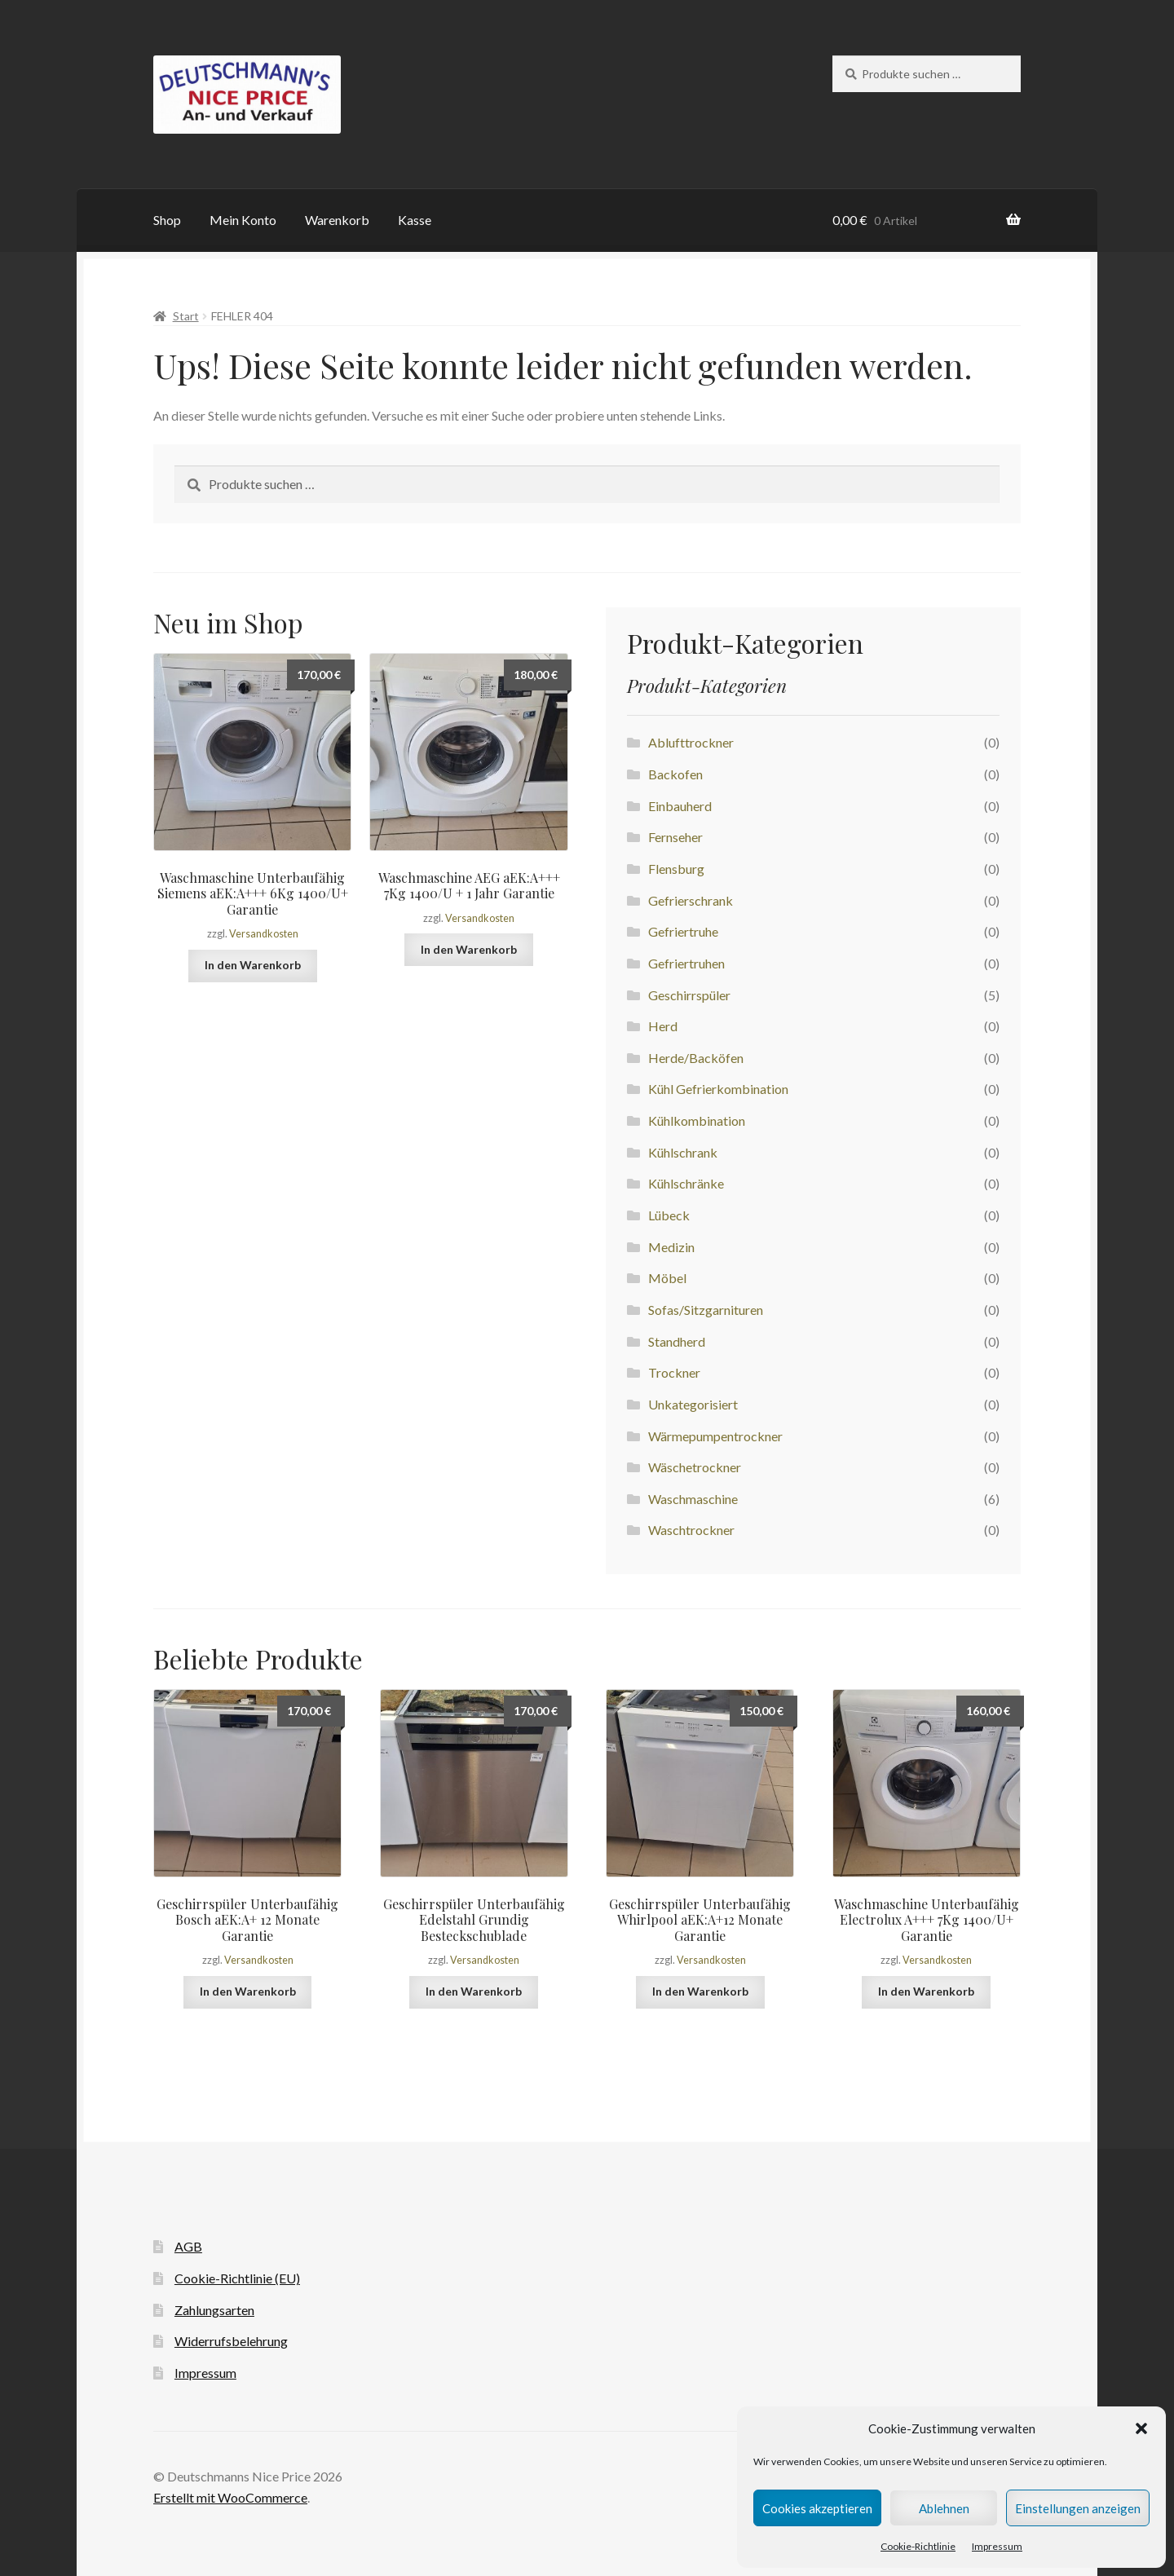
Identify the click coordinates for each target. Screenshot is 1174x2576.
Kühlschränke (686, 1183)
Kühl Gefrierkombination (718, 1088)
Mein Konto (243, 219)
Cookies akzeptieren (817, 2508)
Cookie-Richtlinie (918, 2546)
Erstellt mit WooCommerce (230, 2497)
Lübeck (669, 1215)
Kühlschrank (682, 1152)
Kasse (414, 219)
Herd (662, 1026)
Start (186, 316)
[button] (1141, 2428)
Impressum (997, 2546)
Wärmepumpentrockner (715, 1436)
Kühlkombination (696, 1120)
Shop (167, 219)
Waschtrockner (691, 1529)
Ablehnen (944, 2508)
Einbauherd (680, 806)
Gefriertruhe (683, 931)
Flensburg (676, 868)
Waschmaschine (693, 1498)
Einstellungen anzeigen (1078, 2508)
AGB (188, 2246)
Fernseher (675, 837)
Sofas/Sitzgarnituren (705, 1309)
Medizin (671, 1247)
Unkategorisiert (693, 1404)
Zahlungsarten (214, 2310)
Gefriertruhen (686, 963)
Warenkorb (337, 219)
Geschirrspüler (689, 995)
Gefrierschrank (690, 900)
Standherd (676, 1341)
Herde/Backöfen (696, 1057)
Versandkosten (263, 934)
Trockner (674, 1372)
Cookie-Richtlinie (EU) (237, 2278)
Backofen (675, 774)
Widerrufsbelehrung (231, 2341)
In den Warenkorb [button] (253, 965)
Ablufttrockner (691, 742)
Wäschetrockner (694, 1467)
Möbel (667, 1278)
